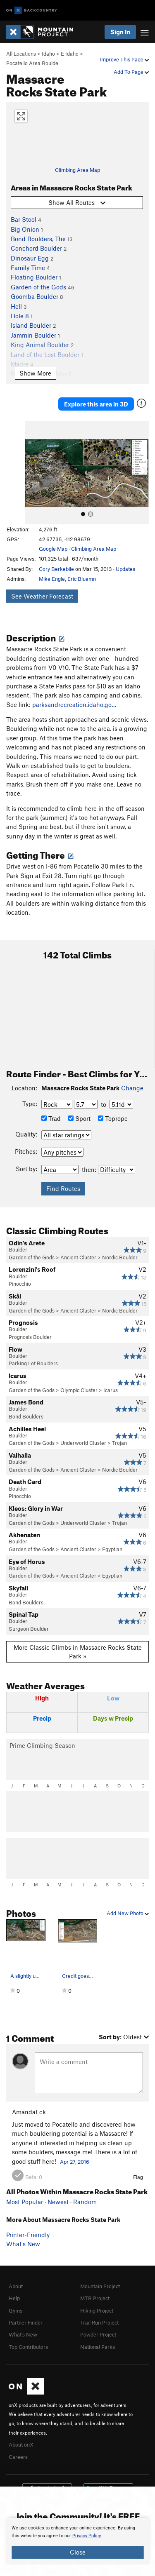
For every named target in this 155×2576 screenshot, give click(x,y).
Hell (16, 306)
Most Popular (24, 2201)
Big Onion (25, 229)
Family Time (28, 267)
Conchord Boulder (36, 248)
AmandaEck (29, 2112)
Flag (138, 2177)
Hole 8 (20, 315)
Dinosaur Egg (30, 258)
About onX (21, 2444)
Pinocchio (20, 1283)
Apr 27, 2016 (74, 2161)
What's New (23, 2243)
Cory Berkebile (56, 569)
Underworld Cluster (83, 1442)
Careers (18, 2457)
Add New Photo (128, 1913)
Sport (79, 1118)
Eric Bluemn (81, 578)
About (16, 2286)
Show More (35, 373)
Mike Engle (52, 578)
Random (85, 2201)
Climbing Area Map (77, 170)
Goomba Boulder (34, 296)
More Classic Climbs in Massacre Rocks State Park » (78, 1652)
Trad (51, 1118)
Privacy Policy (86, 2535)
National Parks (97, 2347)
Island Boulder (31, 325)
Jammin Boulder (33, 335)
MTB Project (95, 2298)
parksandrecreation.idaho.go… (74, 704)
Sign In (120, 31)
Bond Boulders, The (38, 238)
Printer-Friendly (28, 2234)
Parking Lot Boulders (33, 1363)
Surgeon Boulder (29, 1628)
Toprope (113, 1118)
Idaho (48, 53)
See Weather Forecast (42, 596)
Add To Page (131, 71)
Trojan (119, 1442)
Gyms (15, 2310)
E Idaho (70, 53)
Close (78, 2552)
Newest (58, 2201)
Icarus (110, 1390)
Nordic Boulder (120, 1257)
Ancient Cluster (78, 1257)
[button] (33, 472)
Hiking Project (96, 2310)
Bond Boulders (26, 1416)
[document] (77, 2541)
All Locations (21, 53)
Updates (125, 569)
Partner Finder (26, 2322)
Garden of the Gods (38, 287)
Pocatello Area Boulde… (34, 63)
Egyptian (112, 1549)
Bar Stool (23, 219)
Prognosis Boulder (30, 1337)
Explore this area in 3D (96, 404)
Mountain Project (100, 2286)
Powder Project (98, 2334)
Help (14, 2298)
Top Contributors (28, 2347)
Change (132, 1088)
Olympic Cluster (79, 1390)
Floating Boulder (34, 277)
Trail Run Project (99, 2322)
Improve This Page (124, 59)
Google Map (53, 548)
